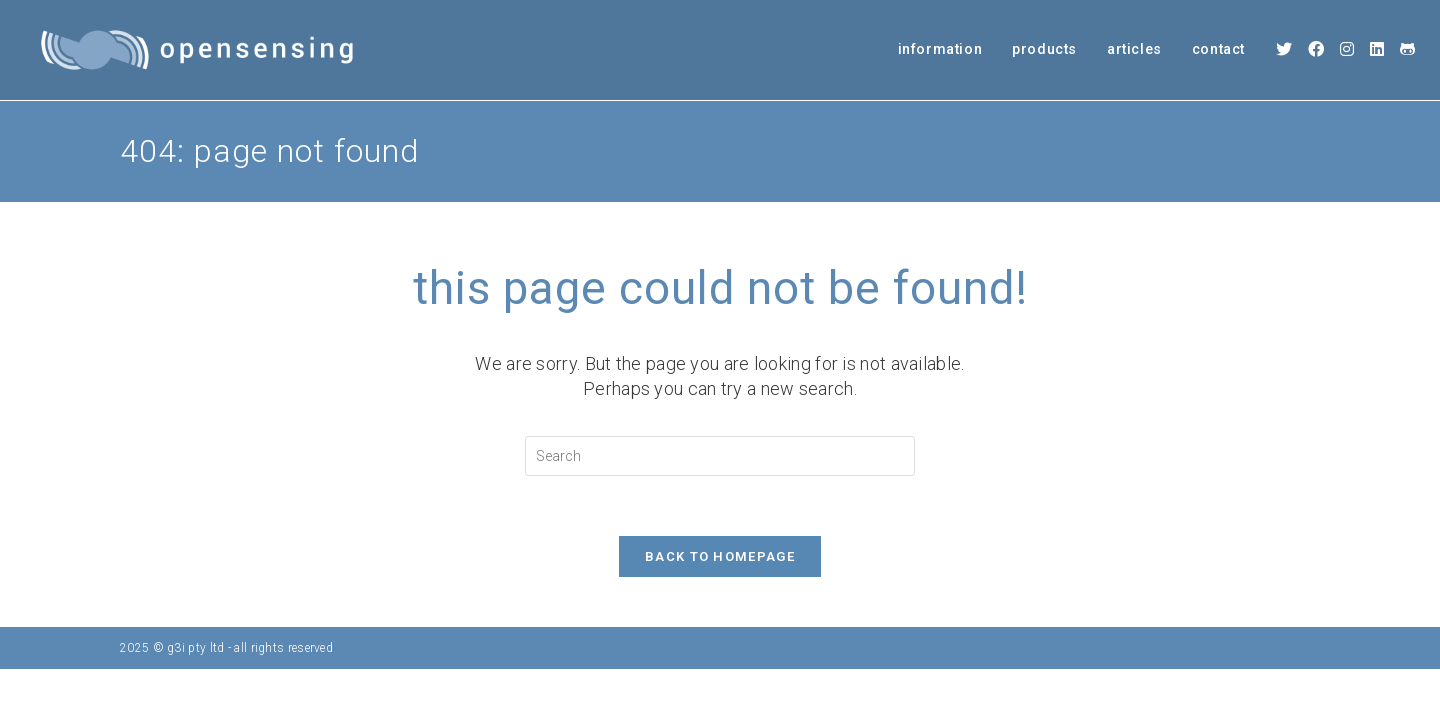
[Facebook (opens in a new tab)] (1316, 49)
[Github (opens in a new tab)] (1407, 49)
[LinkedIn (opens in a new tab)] (1377, 49)
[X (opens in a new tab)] (1284, 49)
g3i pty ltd (195, 648)
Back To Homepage (720, 556)
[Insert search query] (720, 456)
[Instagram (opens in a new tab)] (1347, 49)
